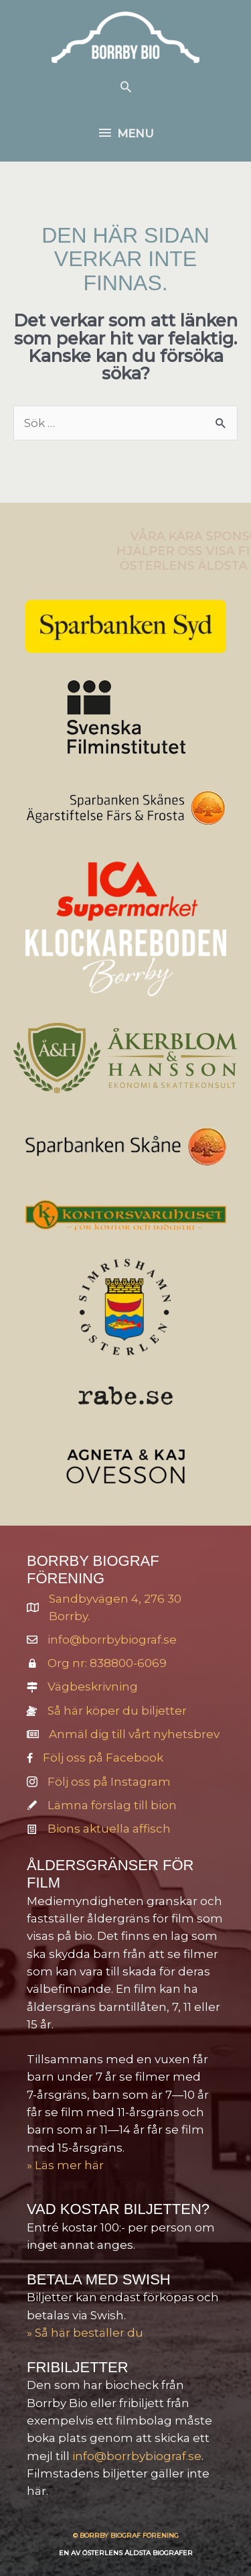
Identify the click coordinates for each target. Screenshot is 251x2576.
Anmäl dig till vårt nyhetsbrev (134, 1734)
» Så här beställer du (85, 2332)
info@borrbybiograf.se (112, 1639)
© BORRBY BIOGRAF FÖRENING (126, 2535)
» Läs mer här (65, 2165)
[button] (125, 86)
